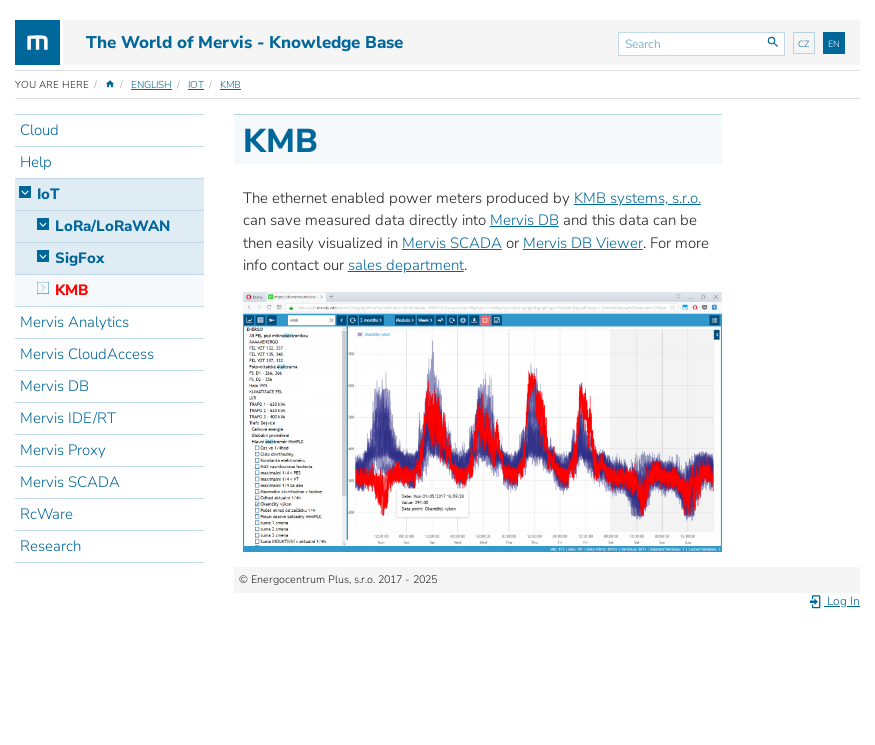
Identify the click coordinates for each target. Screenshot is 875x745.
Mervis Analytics (74, 322)
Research (50, 546)
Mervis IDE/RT (68, 418)
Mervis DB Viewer (583, 243)
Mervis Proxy (63, 450)
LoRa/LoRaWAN (112, 226)
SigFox (79, 258)
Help (36, 162)
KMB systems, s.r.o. (637, 198)
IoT (196, 85)
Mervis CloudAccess (87, 354)
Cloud (39, 130)
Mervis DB (54, 386)
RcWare (46, 514)
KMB (230, 85)
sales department (406, 265)
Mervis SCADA (70, 482)
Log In (834, 601)
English (151, 85)
